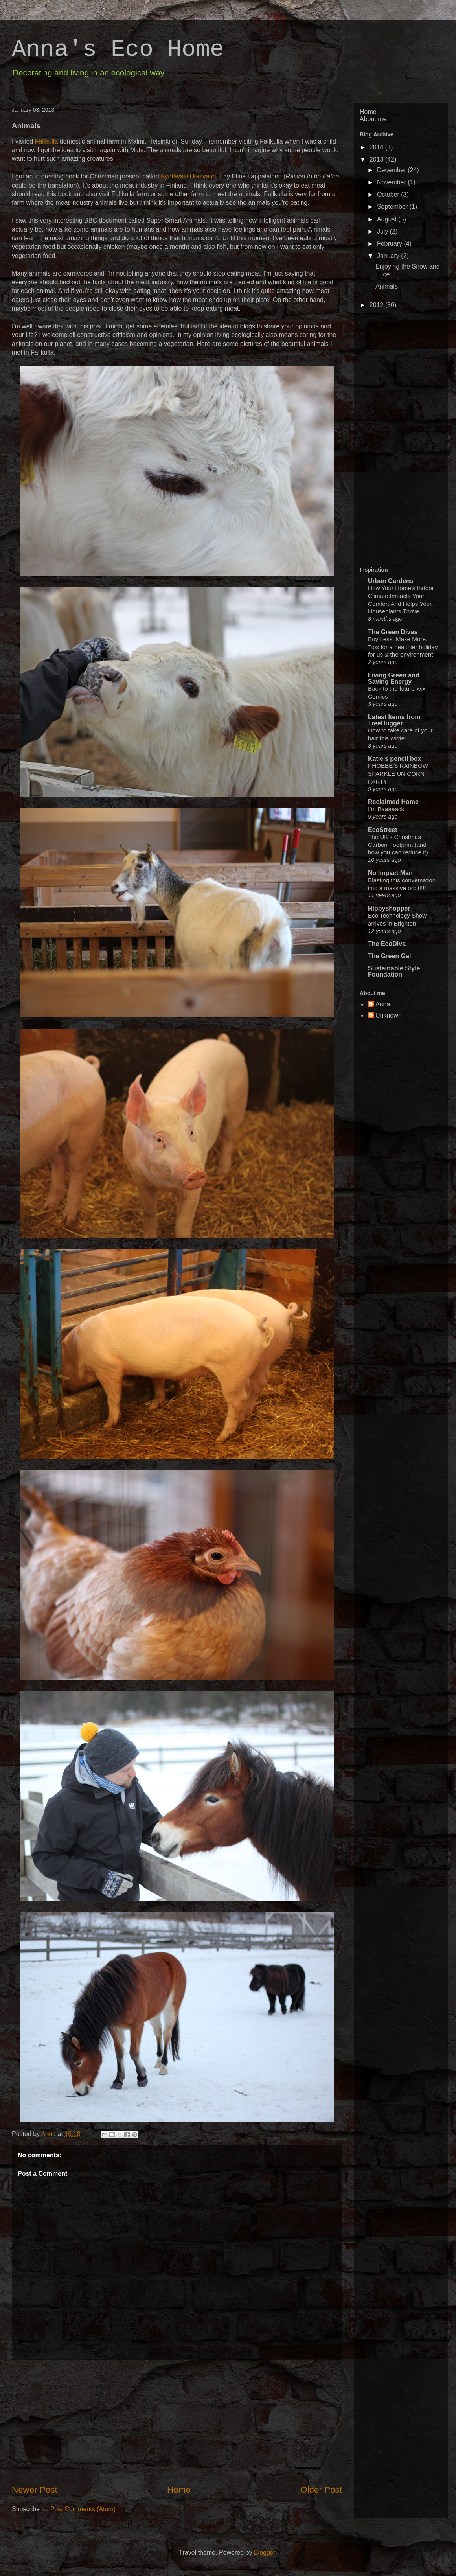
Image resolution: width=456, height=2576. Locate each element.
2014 (377, 147)
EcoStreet (382, 829)
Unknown (388, 1015)
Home (179, 2490)
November (392, 182)
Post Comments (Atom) (83, 2509)
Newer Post (34, 2490)
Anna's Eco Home (118, 49)
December (392, 170)
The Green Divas (392, 632)
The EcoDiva (387, 943)
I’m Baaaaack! (387, 809)
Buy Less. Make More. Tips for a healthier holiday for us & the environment (403, 647)
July (383, 231)
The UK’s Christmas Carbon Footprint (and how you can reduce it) (398, 845)
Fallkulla (46, 141)
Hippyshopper (389, 908)
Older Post (321, 2490)
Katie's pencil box (394, 758)
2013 (377, 159)
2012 (377, 305)
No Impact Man (390, 873)
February (390, 243)
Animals (386, 286)
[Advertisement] (177, 2422)
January (389, 255)
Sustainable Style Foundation (394, 971)
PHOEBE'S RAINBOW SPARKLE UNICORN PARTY (398, 773)
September (393, 206)
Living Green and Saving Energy (393, 678)
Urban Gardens (391, 581)
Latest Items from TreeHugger (394, 720)
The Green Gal (389, 956)
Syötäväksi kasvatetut (191, 176)
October (389, 194)
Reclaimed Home (393, 802)
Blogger (264, 2552)
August (387, 219)
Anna (49, 2134)
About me (373, 119)
